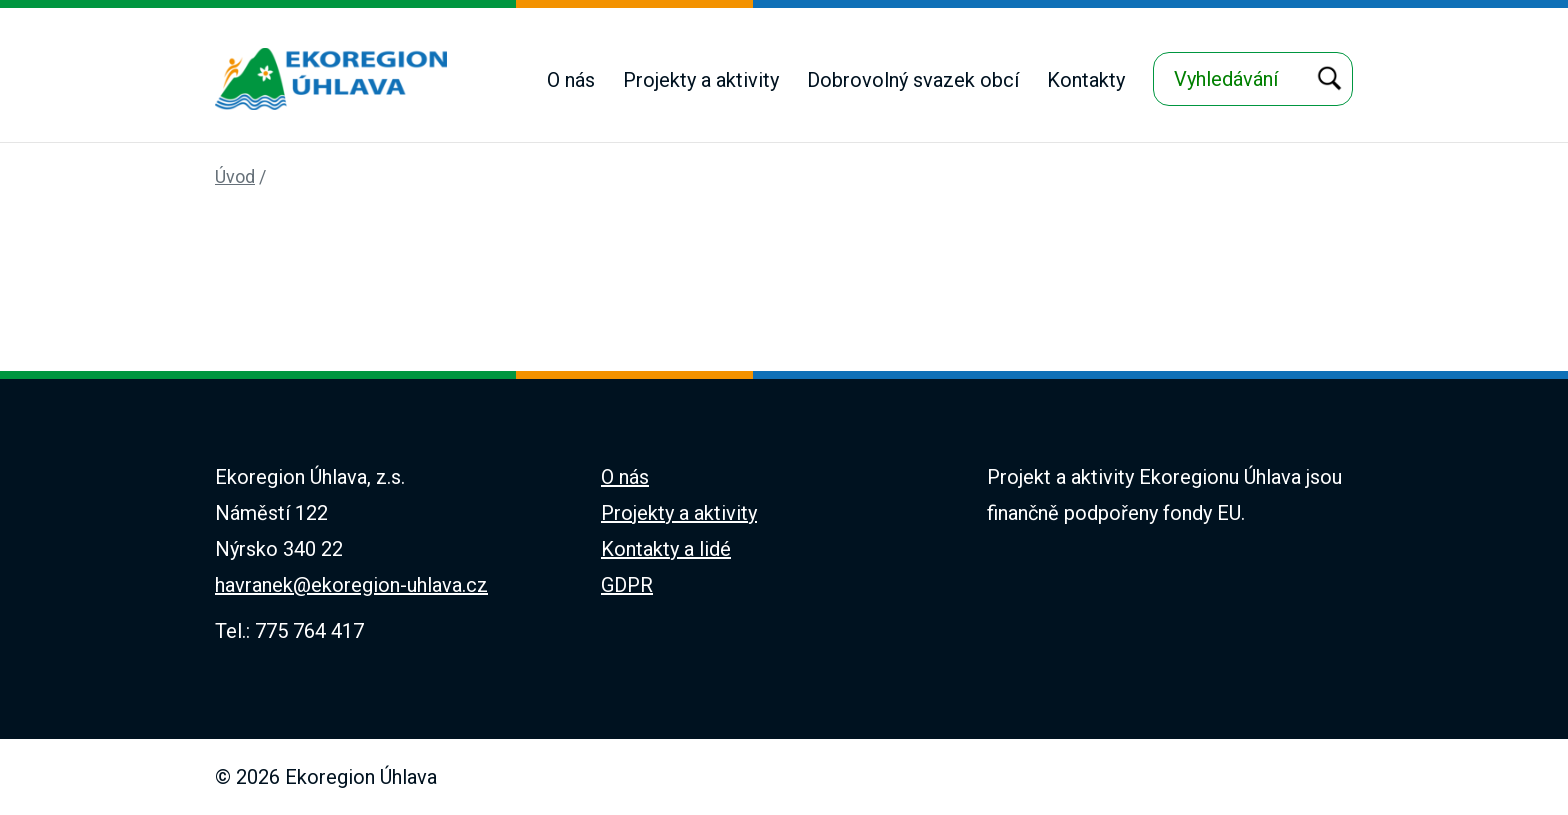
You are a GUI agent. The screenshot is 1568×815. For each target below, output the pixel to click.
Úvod (235, 176)
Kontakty (1086, 80)
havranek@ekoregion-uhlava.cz (351, 585)
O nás (571, 80)
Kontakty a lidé (666, 549)
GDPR (627, 585)
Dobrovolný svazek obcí (913, 80)
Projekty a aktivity (701, 80)
